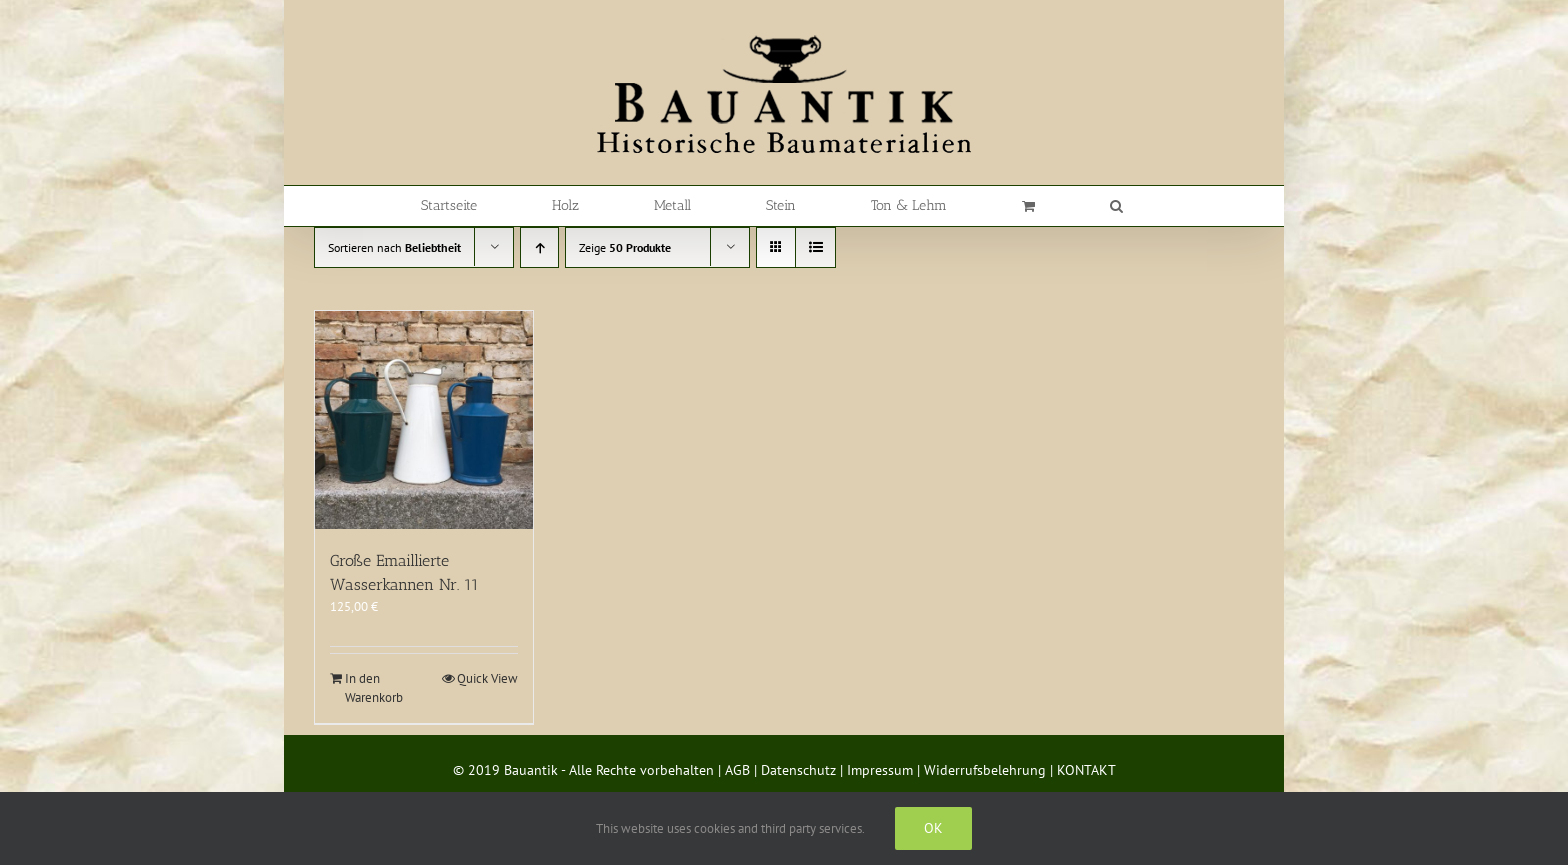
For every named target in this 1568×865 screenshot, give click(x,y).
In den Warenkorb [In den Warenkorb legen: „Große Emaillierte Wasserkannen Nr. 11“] (374, 688)
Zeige (625, 247)
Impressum (880, 770)
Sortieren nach (394, 247)
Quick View (487, 678)
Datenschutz (798, 770)
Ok (933, 828)
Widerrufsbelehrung (985, 770)
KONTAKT (1086, 770)
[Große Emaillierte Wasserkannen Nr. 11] (424, 420)
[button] (1116, 206)
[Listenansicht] (815, 247)
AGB (737, 770)
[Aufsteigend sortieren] (539, 247)
